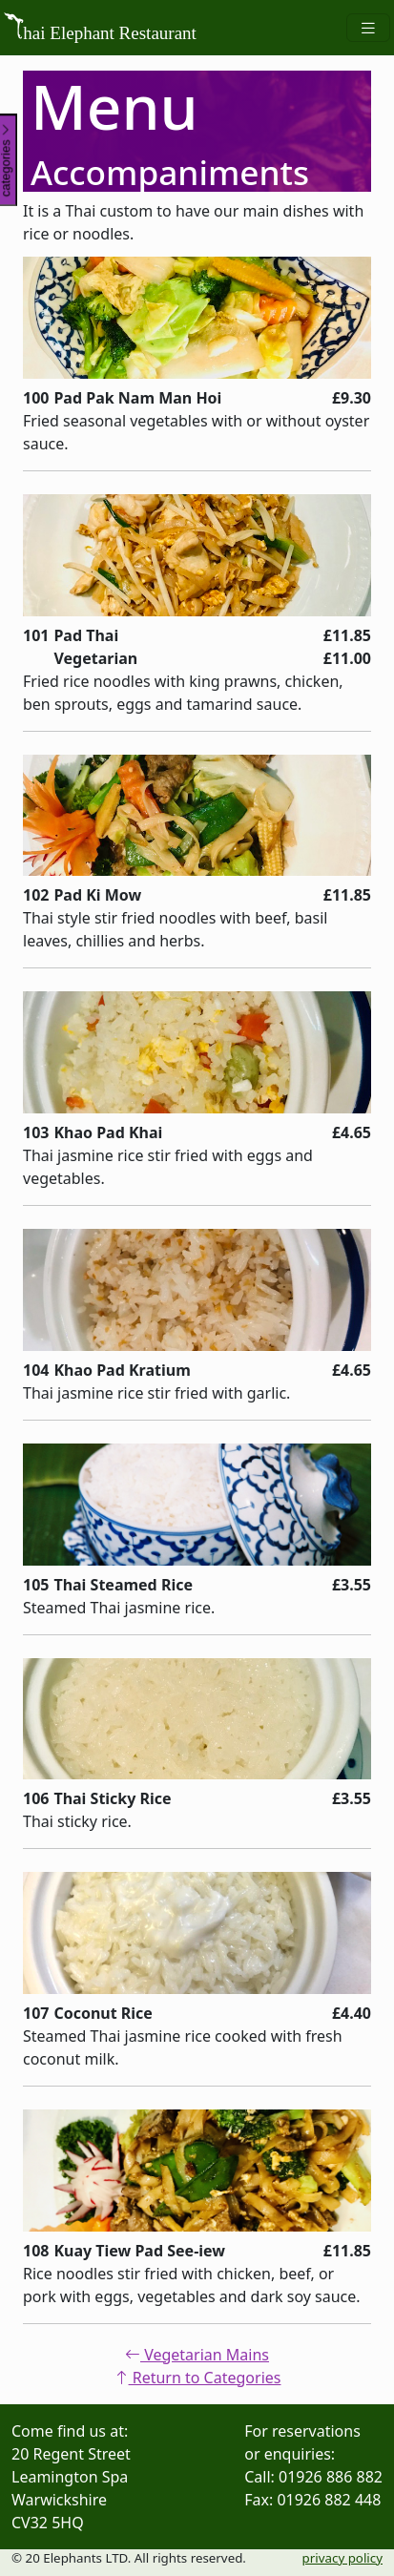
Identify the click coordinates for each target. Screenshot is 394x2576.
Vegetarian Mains (197, 2354)
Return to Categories (197, 2377)
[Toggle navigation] (368, 28)
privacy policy (342, 2557)
